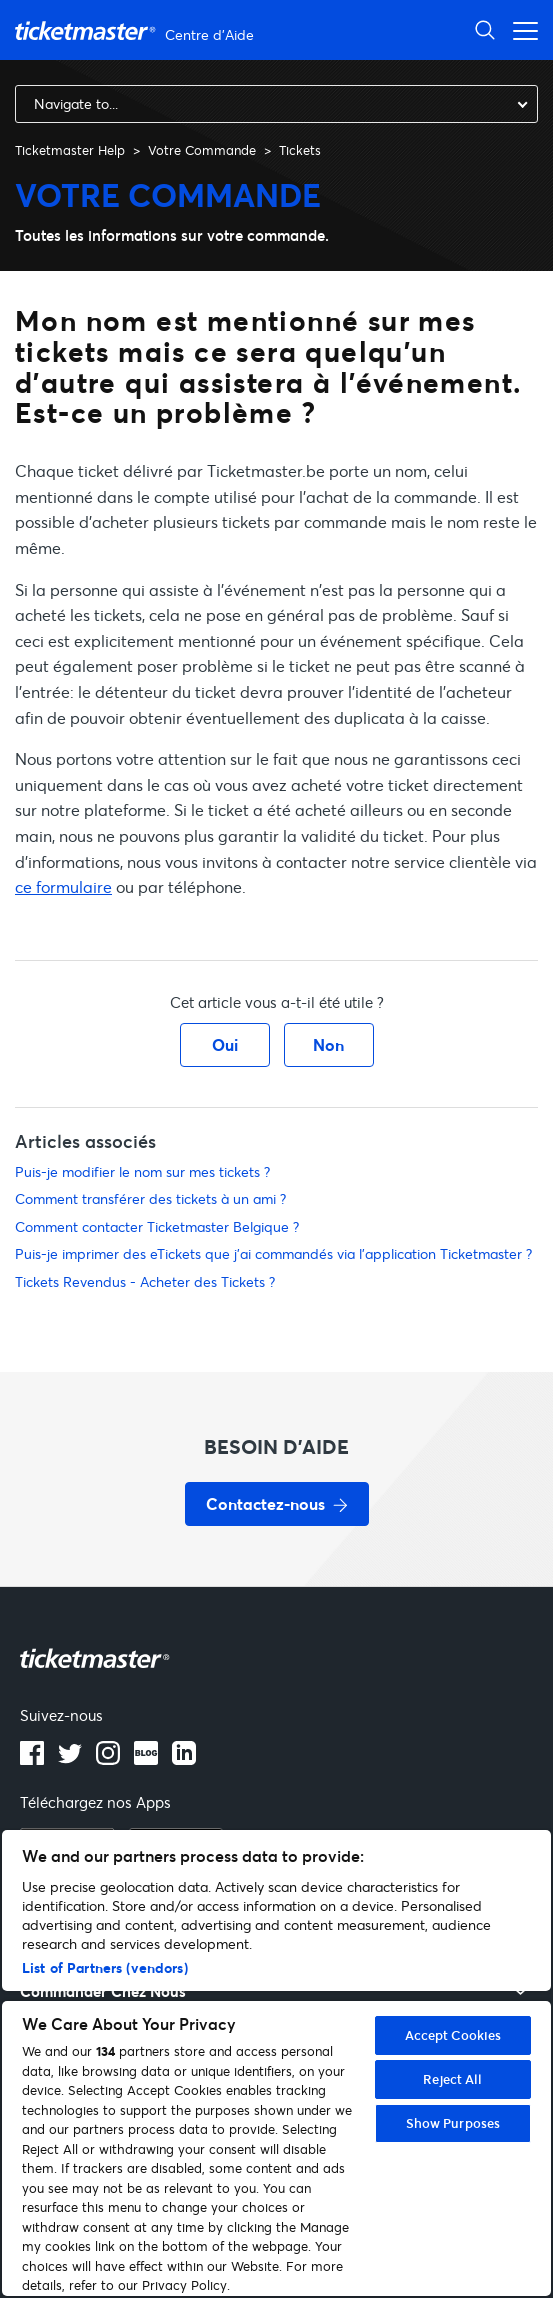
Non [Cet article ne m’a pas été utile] (328, 1044)
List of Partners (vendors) (105, 1967)
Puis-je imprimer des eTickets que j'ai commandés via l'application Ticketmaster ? (273, 1253)
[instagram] (108, 1759)
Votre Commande (202, 150)
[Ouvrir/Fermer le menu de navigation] (520, 29)
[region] (276, 2063)
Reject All (452, 2079)
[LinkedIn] (184, 1759)
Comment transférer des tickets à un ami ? (150, 1198)
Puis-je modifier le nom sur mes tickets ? (142, 1171)
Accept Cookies (453, 2035)
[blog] (146, 1759)
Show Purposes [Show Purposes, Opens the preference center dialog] (453, 2123)
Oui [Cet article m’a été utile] (225, 1044)
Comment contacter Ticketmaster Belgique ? (157, 1226)
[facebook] (32, 1759)
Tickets (300, 150)
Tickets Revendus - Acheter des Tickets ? (145, 1281)
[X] (70, 1759)
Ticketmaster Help (70, 150)
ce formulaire (63, 886)
